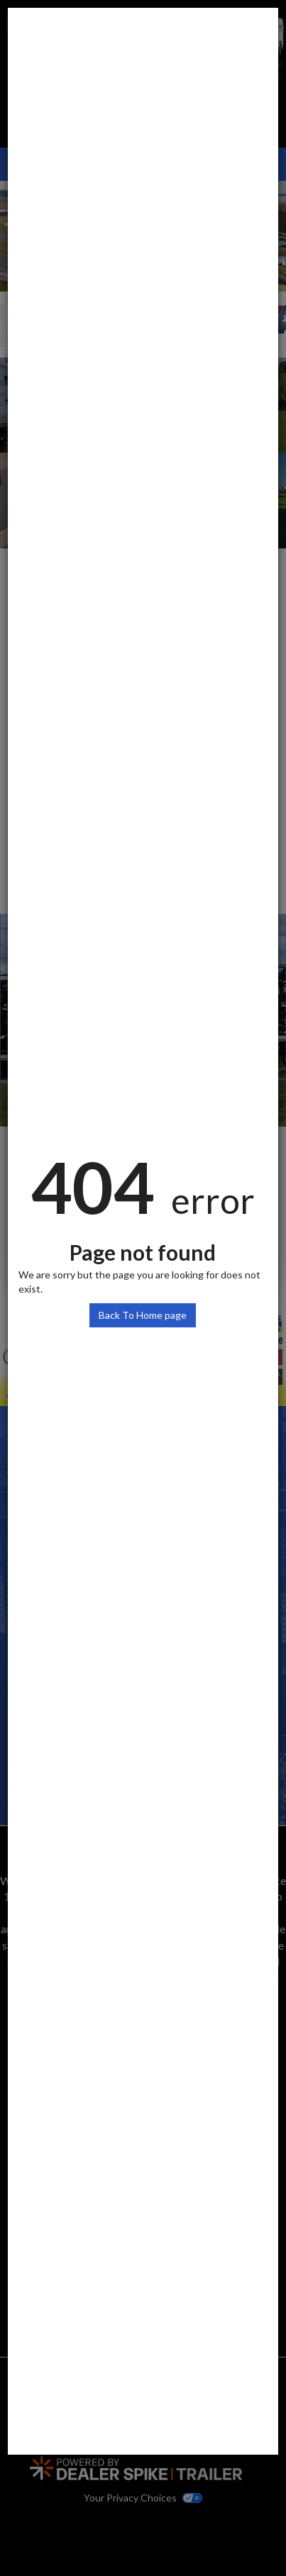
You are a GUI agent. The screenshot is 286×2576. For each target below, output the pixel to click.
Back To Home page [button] (143, 1315)
